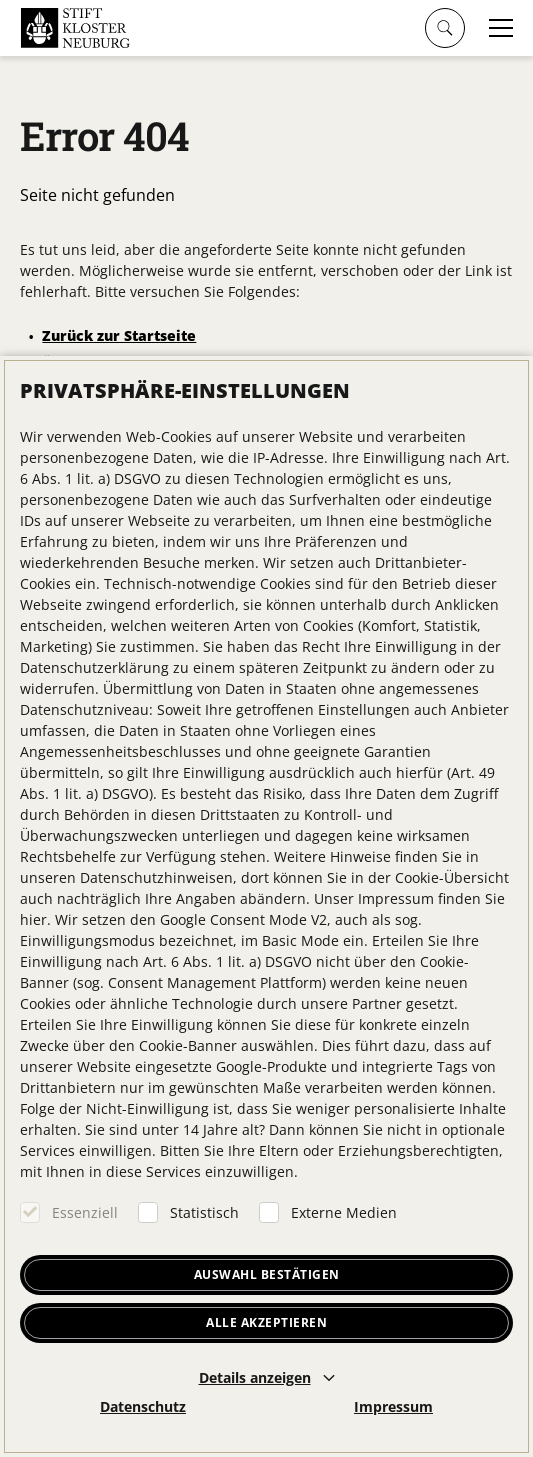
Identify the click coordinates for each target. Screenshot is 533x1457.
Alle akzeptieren (266, 1322)
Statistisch (204, 1212)
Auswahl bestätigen (267, 1274)
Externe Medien (344, 1212)
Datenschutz (143, 1406)
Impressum (393, 1406)
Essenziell (85, 1212)
